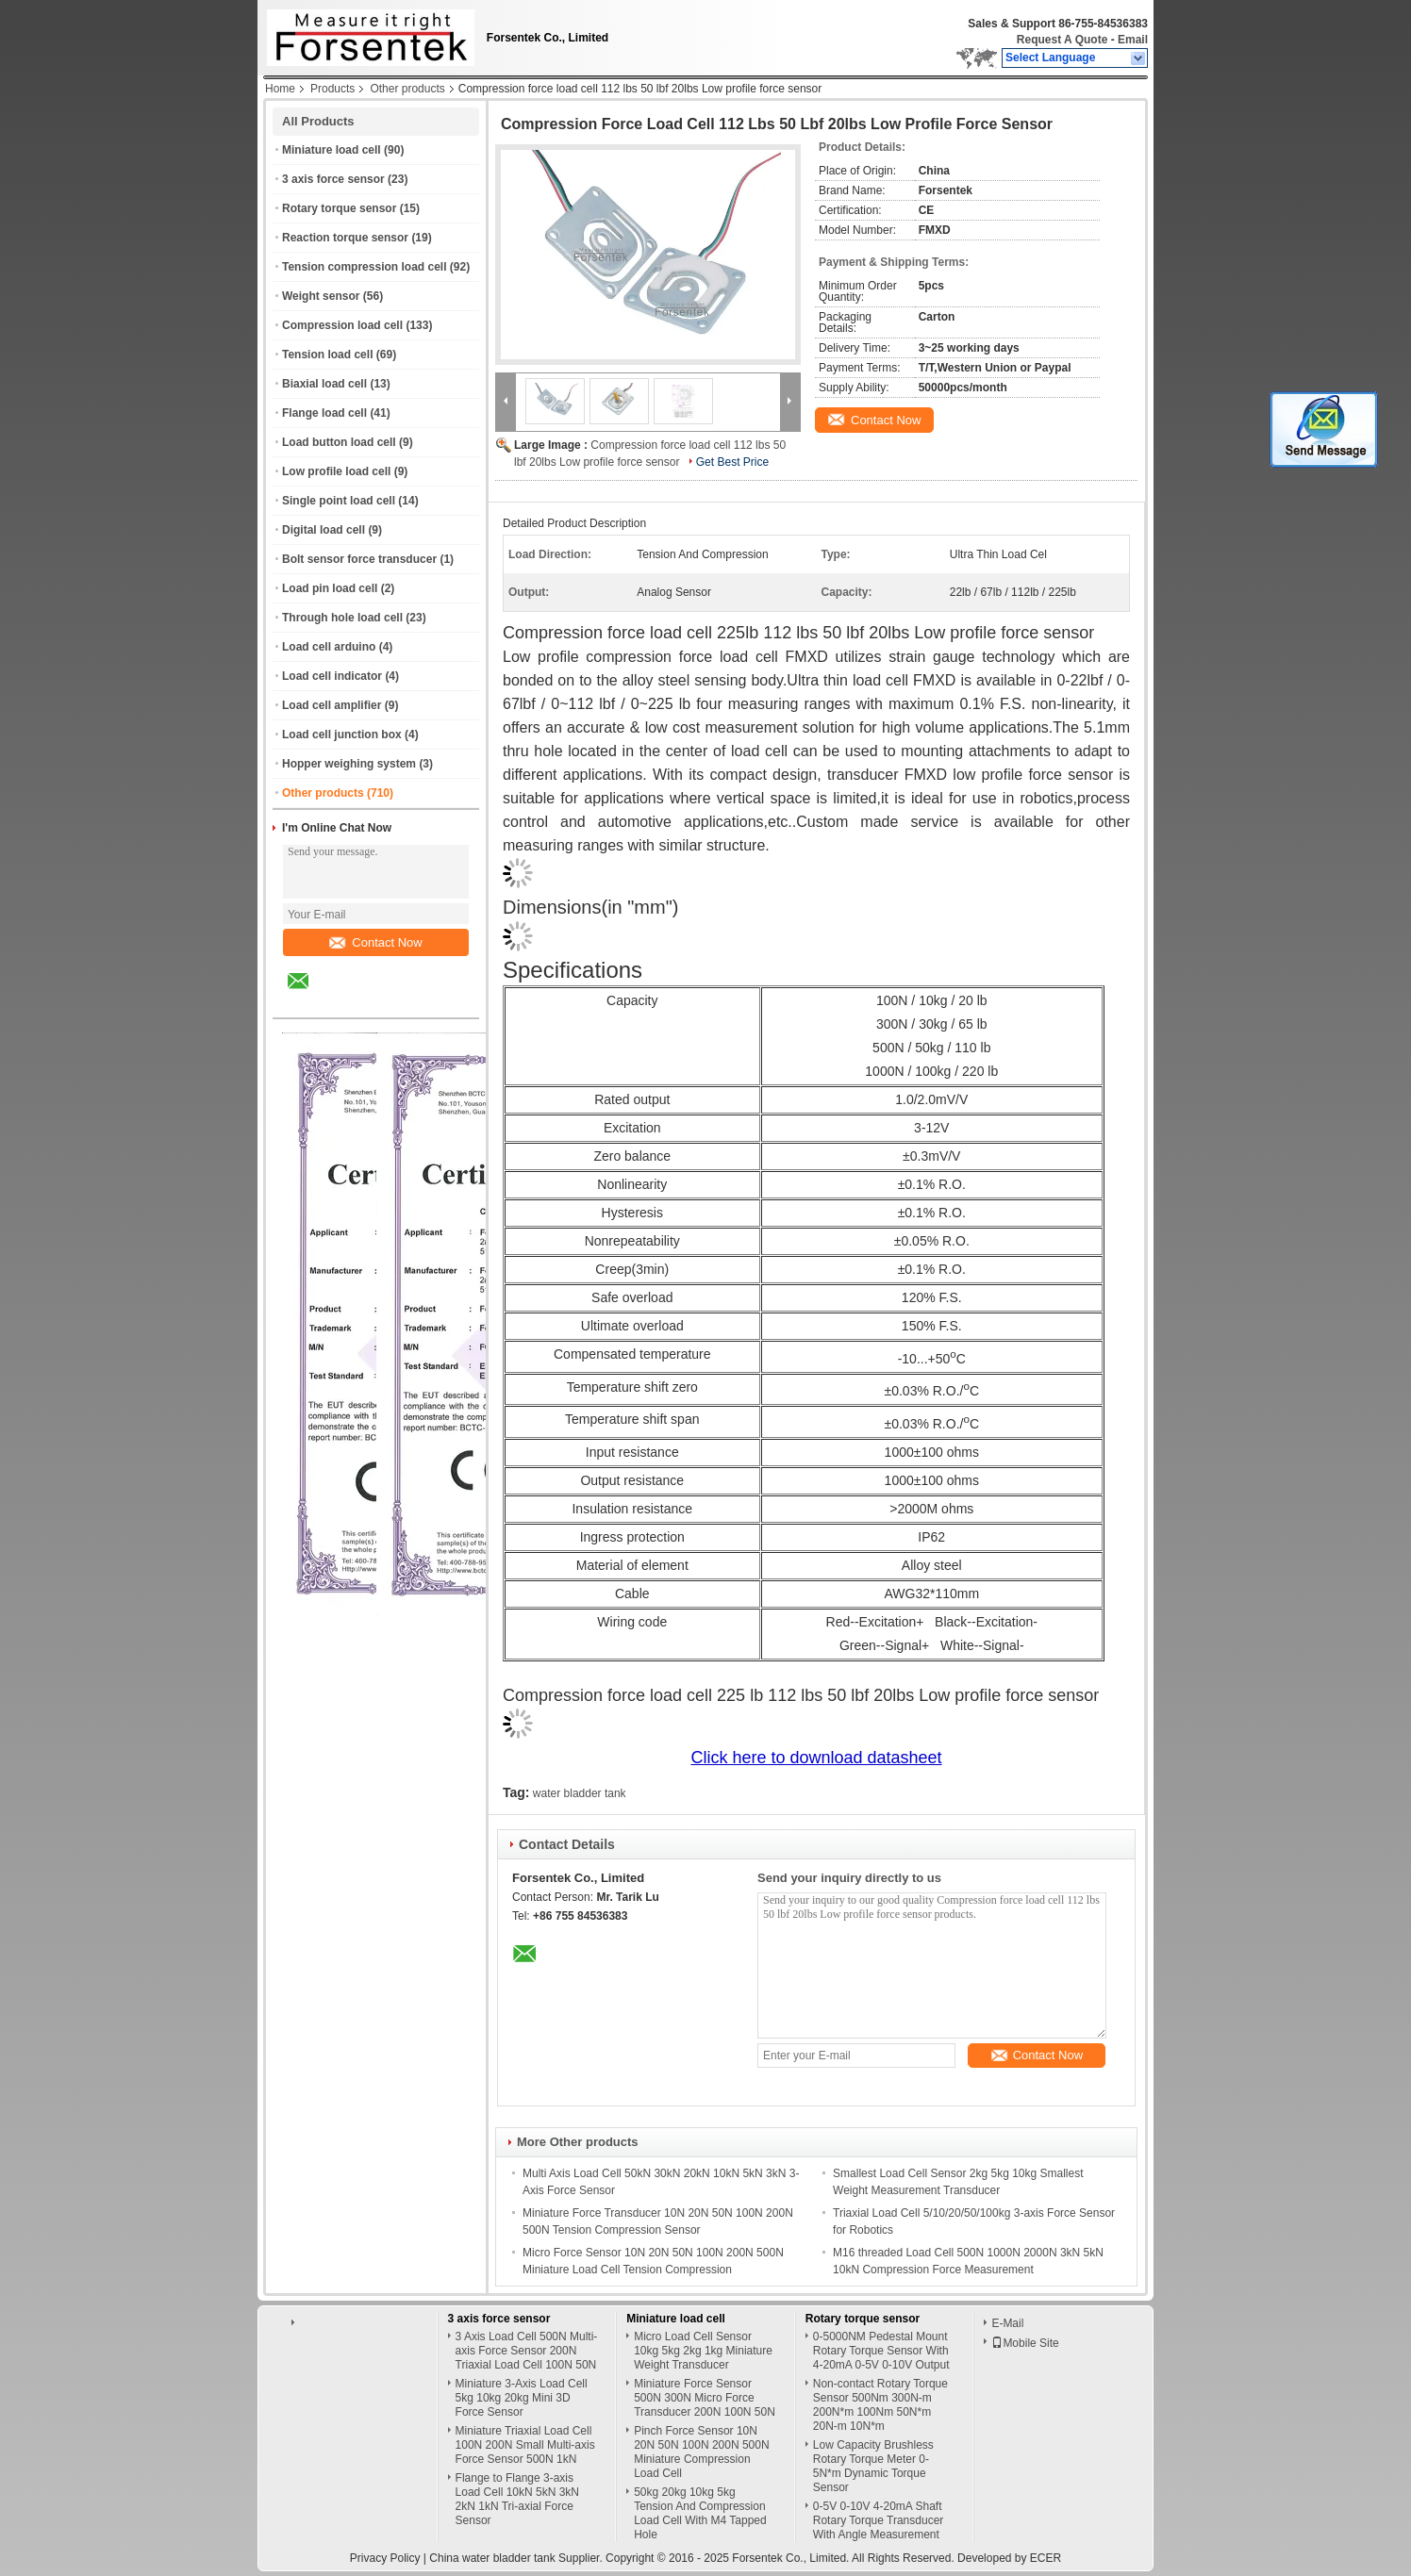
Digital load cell (323, 530)
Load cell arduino (328, 646)
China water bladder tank (492, 2558)
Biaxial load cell (324, 383)
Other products (407, 88)
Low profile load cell (336, 471)
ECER (1045, 2558)
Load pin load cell (329, 588)
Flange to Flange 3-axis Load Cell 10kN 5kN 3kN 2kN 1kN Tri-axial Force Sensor (517, 2499)
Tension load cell (327, 354)
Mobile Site (1024, 2343)
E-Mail (1007, 2323)
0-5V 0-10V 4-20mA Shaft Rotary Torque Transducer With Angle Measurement (878, 2520)
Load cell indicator (332, 676)
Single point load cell (338, 500)
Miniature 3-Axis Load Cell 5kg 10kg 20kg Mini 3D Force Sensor (522, 2398)
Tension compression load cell (364, 266)
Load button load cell (339, 442)
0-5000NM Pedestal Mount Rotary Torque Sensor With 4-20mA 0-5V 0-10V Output (881, 2350)
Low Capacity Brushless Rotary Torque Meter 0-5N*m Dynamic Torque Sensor (873, 2466)
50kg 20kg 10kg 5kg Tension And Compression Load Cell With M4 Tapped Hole (700, 2513)
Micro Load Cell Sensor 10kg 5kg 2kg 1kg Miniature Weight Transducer (703, 2350)
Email (1133, 39)
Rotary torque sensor (339, 208)
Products (332, 88)
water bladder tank (579, 1793)
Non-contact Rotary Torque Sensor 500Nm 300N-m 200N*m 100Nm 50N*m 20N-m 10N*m (880, 2405)
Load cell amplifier (331, 705)
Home (280, 88)
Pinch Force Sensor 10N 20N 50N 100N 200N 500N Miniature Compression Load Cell (701, 2452)
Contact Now (375, 942)
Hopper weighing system (349, 763)
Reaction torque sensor (345, 237)
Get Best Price (732, 462)
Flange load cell (324, 413)
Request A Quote (1062, 39)
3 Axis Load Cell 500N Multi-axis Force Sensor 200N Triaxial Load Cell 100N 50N (527, 2350)
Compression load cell (342, 325)
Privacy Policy (385, 2558)
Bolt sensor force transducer (359, 559)
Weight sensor (320, 296)
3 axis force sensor (333, 179)
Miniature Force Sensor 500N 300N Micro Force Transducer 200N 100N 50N (704, 2398)
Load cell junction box (342, 734)
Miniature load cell (331, 150)
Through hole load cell (342, 617)
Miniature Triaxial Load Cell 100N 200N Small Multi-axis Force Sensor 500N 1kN (525, 2445)
